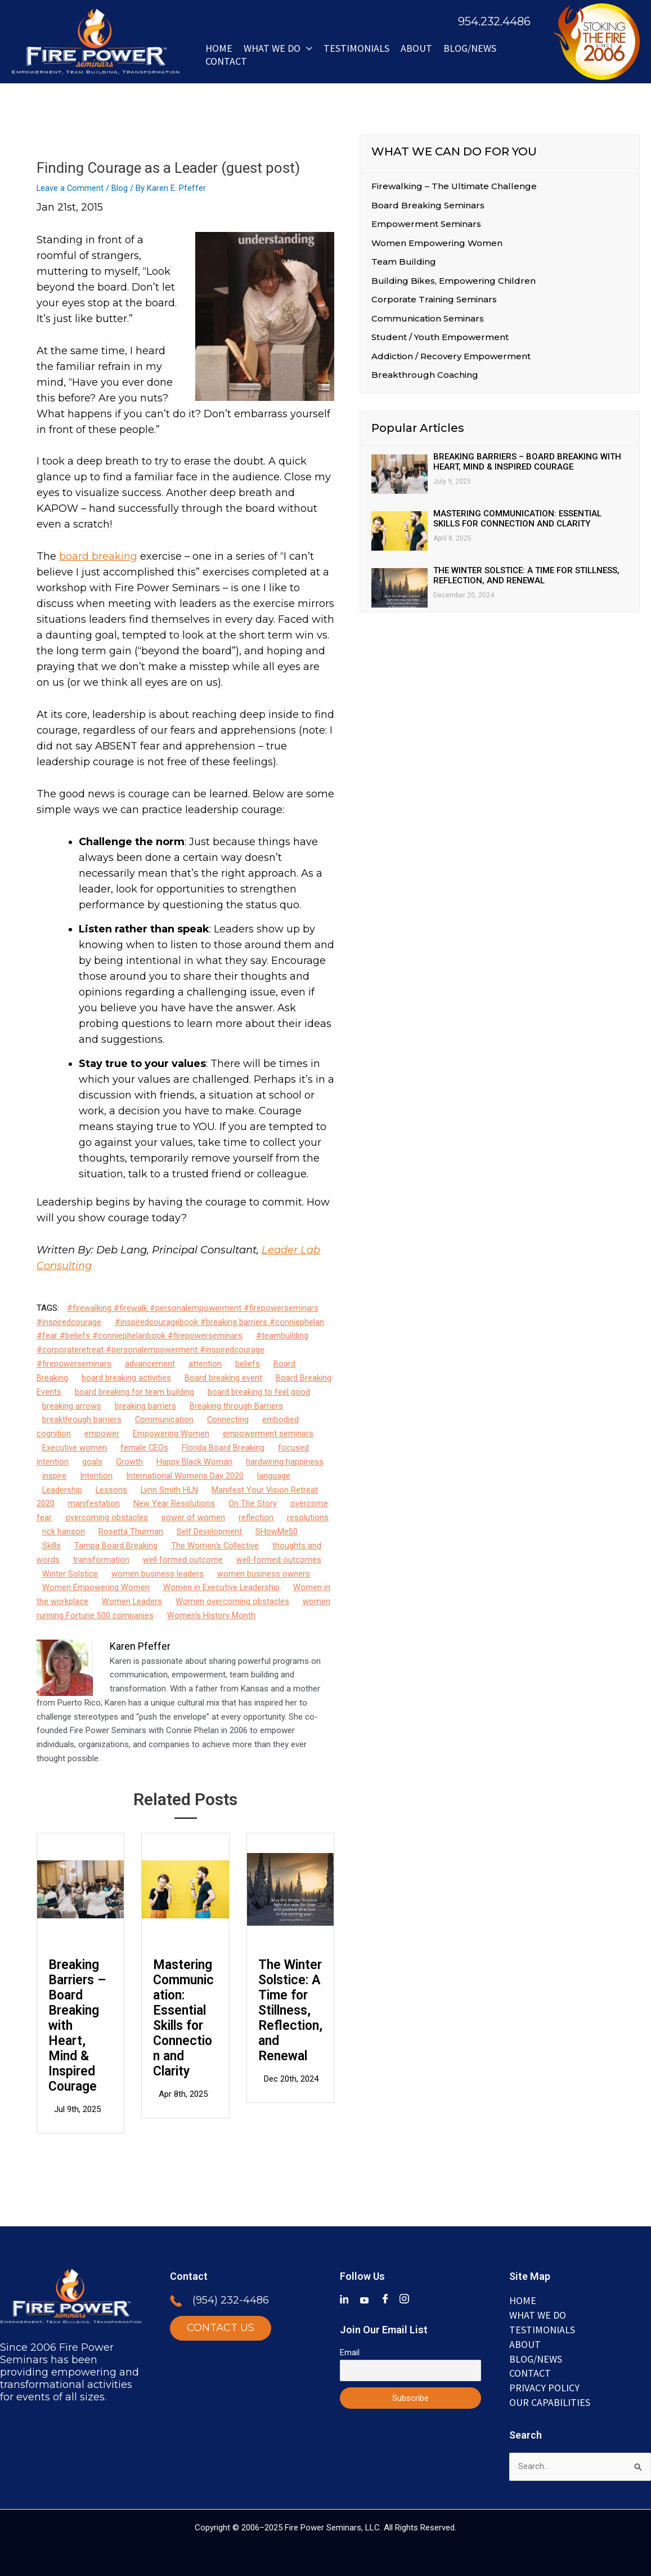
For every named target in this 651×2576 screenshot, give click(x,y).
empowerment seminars (268, 1433)
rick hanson (63, 1531)
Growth (129, 1461)
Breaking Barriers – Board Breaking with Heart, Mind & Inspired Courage (77, 2024)
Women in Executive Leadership (221, 1587)
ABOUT (416, 48)
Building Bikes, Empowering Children (453, 281)
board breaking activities (126, 1377)
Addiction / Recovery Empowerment (451, 357)
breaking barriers (145, 1405)
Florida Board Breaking (223, 1447)
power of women (193, 1517)
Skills (51, 1544)
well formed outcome (183, 1558)
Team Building (403, 262)
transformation (101, 1558)
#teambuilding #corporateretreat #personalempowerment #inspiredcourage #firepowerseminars (172, 1350)
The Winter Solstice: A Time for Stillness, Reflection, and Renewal (290, 2009)
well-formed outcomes (279, 1558)
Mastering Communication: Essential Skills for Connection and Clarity (183, 2017)
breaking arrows (71, 1405)
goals (92, 1461)
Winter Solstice (70, 1573)
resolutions (308, 1517)
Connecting (229, 1419)
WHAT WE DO (278, 48)
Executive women (74, 1447)
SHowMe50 (276, 1531)
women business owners (263, 1573)
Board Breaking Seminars (427, 205)
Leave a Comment (71, 188)
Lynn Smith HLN (171, 1489)
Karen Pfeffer (140, 1645)
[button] (306, 48)
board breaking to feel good (259, 1391)
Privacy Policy (544, 2386)
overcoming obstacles (106, 1517)
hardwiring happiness (285, 1461)
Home (218, 48)
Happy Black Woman (194, 1461)
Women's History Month (211, 1614)
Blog (121, 188)
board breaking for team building (134, 1391)
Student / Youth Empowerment (440, 338)
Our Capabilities (549, 2401)
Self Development (209, 1531)
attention (205, 1364)
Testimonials (356, 48)
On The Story (252, 1503)
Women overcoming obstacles (233, 1600)
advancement (150, 1364)
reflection (256, 1517)
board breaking (98, 556)
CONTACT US (220, 2327)
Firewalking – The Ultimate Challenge (454, 186)
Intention (96, 1475)
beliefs (247, 1364)
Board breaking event (223, 1377)
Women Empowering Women (96, 1587)
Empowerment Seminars (426, 224)
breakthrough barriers (82, 1419)
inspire (54, 1475)
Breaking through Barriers (236, 1405)
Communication (164, 1419)
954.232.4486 (494, 21)
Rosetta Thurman (130, 1531)
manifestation (94, 1503)
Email (350, 2351)
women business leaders (157, 1573)
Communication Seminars (427, 319)
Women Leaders (132, 1600)
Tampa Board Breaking (116, 1544)
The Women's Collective (215, 1544)
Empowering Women (171, 1433)
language (273, 1475)
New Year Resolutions (174, 1503)
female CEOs (144, 1447)
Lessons (112, 1489)
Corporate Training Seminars (434, 300)
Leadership (62, 1489)
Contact (226, 61)
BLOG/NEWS (469, 48)
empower (101, 1433)
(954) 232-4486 (230, 2299)
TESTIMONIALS (542, 2328)
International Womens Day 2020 (185, 1475)
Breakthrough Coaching (424, 376)
